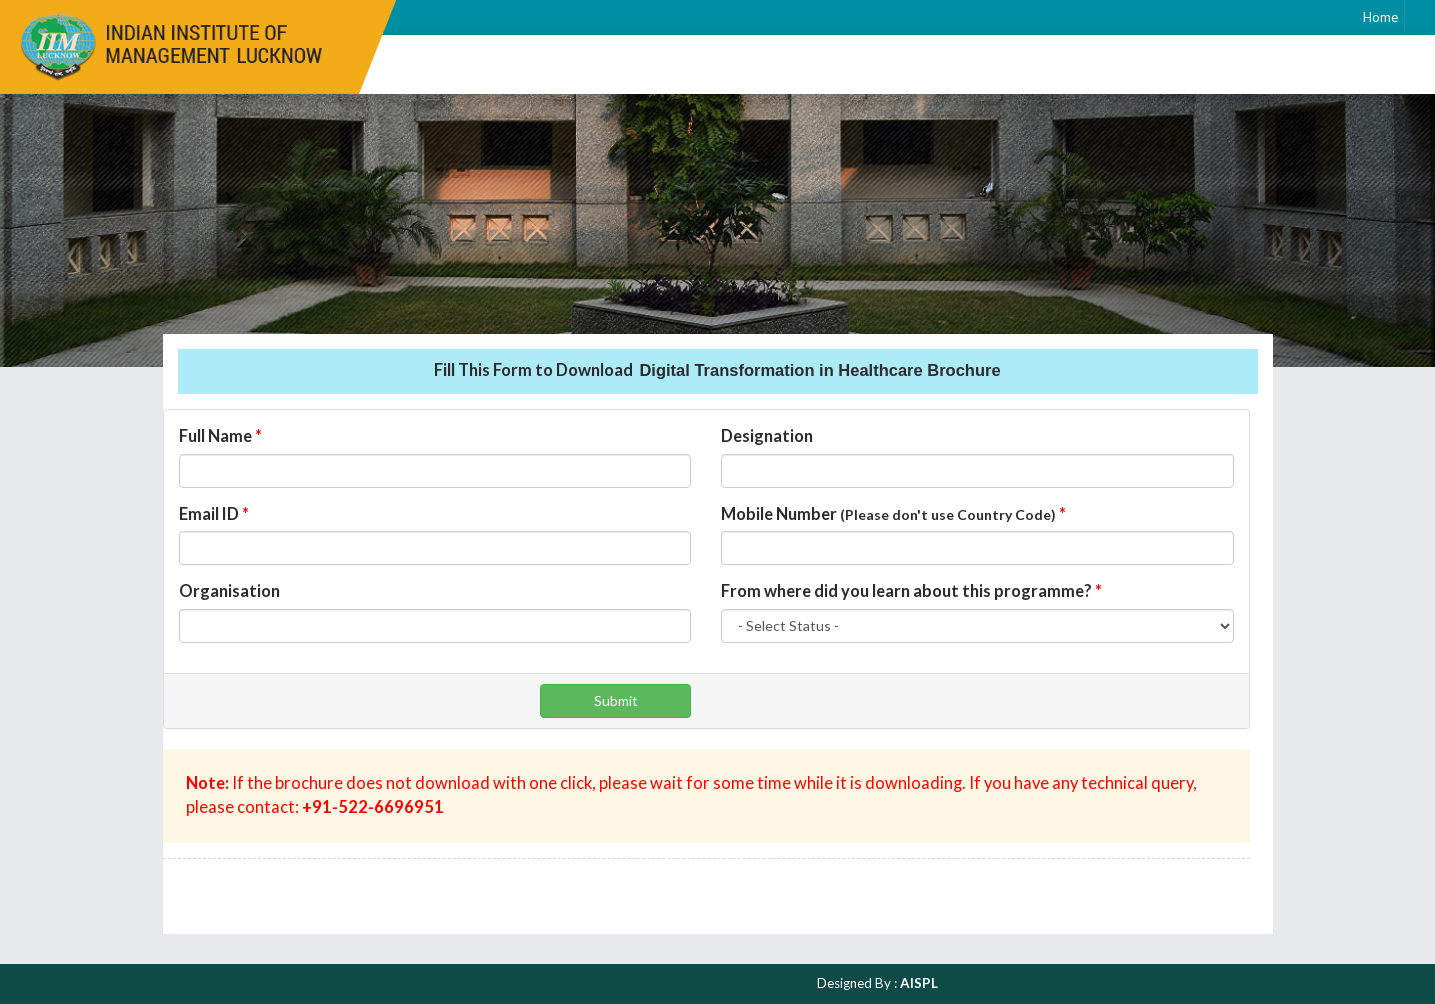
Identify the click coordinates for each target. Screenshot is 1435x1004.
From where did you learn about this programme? (911, 591)
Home (1380, 17)
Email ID (214, 514)
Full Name (220, 436)
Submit (616, 700)
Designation (767, 436)
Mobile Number (893, 514)
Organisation (229, 591)
